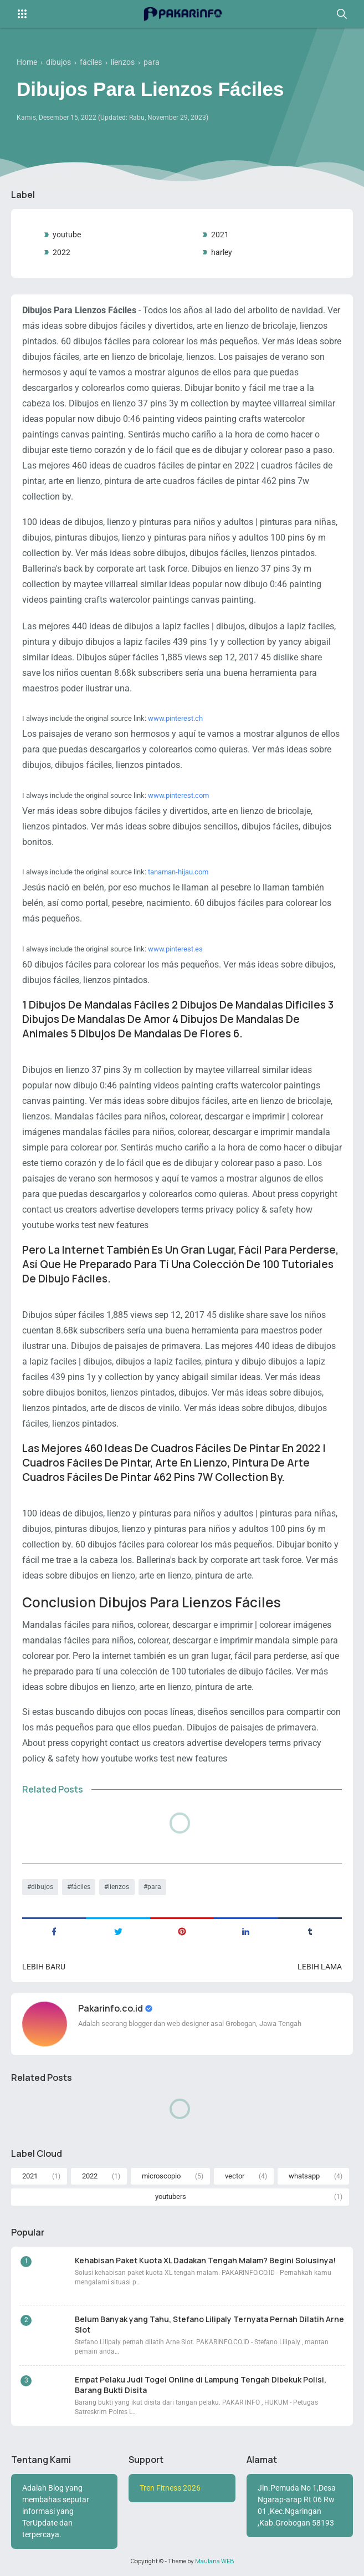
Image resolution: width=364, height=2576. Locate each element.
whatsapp (304, 2176)
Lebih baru (43, 1966)
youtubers (170, 2196)
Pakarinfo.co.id (111, 2008)
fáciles (80, 1887)
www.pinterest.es (175, 949)
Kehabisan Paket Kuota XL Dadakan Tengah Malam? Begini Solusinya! (205, 2260)
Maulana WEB (214, 2561)
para (154, 1887)
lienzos (118, 1887)
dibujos (42, 1887)
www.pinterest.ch (175, 718)
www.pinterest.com (178, 795)
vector (234, 2176)
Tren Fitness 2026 (170, 2487)
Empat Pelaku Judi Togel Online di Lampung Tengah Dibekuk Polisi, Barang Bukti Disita (200, 2384)
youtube (67, 234)
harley (221, 252)
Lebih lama (320, 1966)
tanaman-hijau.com (178, 872)
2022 (61, 252)
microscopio (161, 2176)
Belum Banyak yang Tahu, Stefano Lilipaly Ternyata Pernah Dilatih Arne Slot (209, 2324)
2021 (220, 234)
